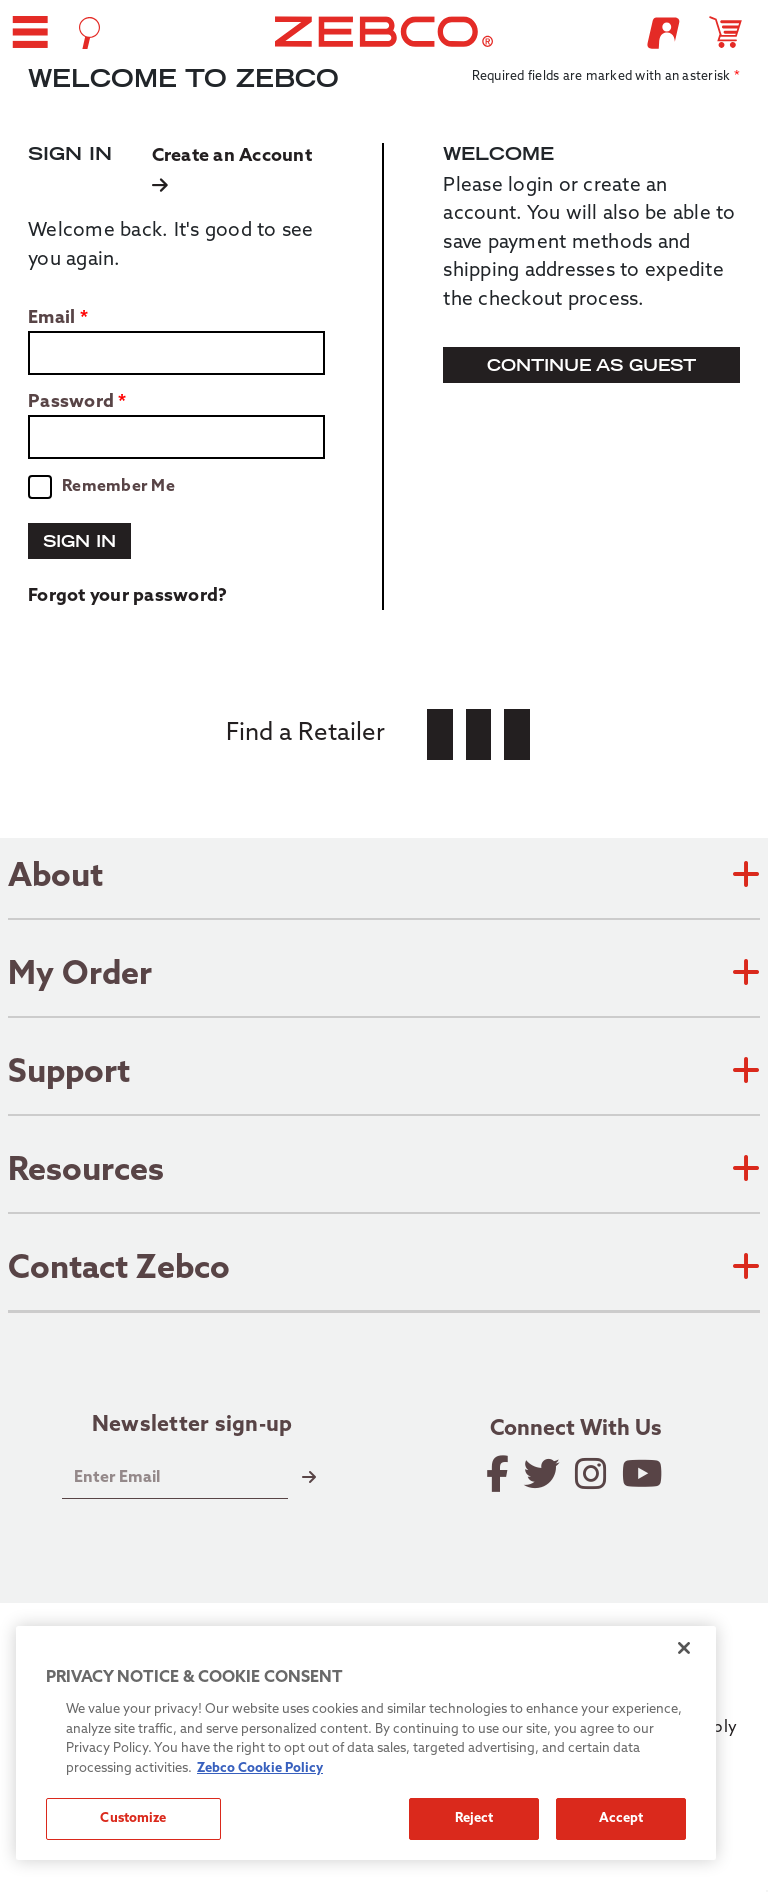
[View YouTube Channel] (644, 1474)
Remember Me (118, 487)
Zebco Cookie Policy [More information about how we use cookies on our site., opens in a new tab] (260, 1768)
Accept (621, 1818)
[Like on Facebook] (499, 1474)
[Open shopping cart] (734, 32)
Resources (384, 1172)
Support (384, 1074)
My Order (384, 976)
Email (51, 319)
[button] (30, 32)
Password (71, 403)
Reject (474, 1818)
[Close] (684, 1648)
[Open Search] (89, 33)
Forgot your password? (127, 596)
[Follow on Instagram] (592, 1474)
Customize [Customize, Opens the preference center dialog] (133, 1818)
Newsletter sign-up (192, 1426)
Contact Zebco (384, 1270)
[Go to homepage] (384, 31)
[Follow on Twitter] (543, 1474)
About (384, 878)
